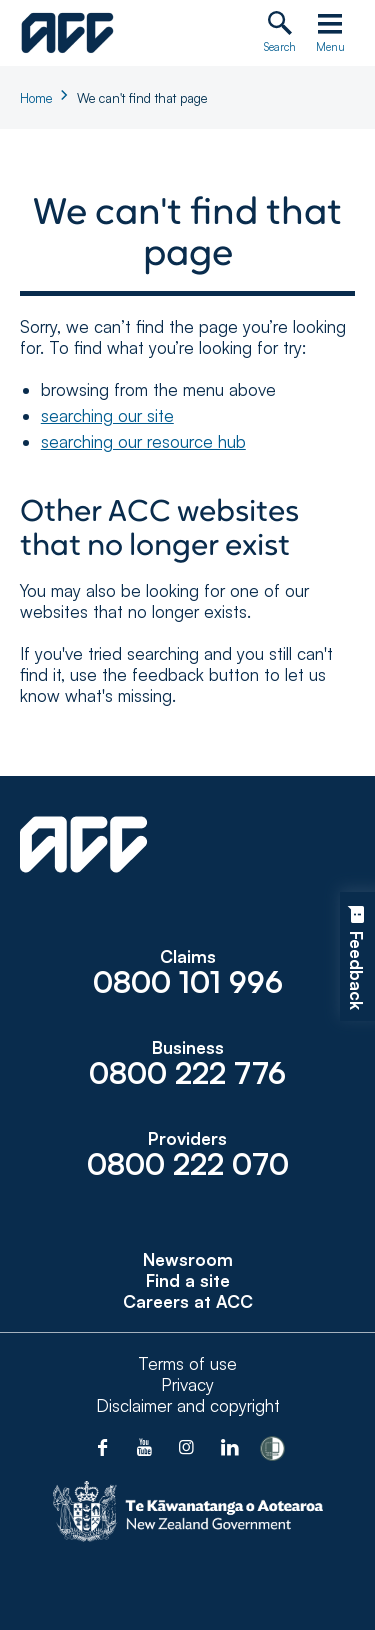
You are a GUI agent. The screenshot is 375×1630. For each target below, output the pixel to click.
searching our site (107, 415)
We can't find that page (142, 98)
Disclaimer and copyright (188, 1405)
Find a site (188, 1280)
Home (36, 98)
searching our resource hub (143, 441)
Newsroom (188, 1259)
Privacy (187, 1384)
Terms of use (187, 1363)
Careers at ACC (188, 1301)
